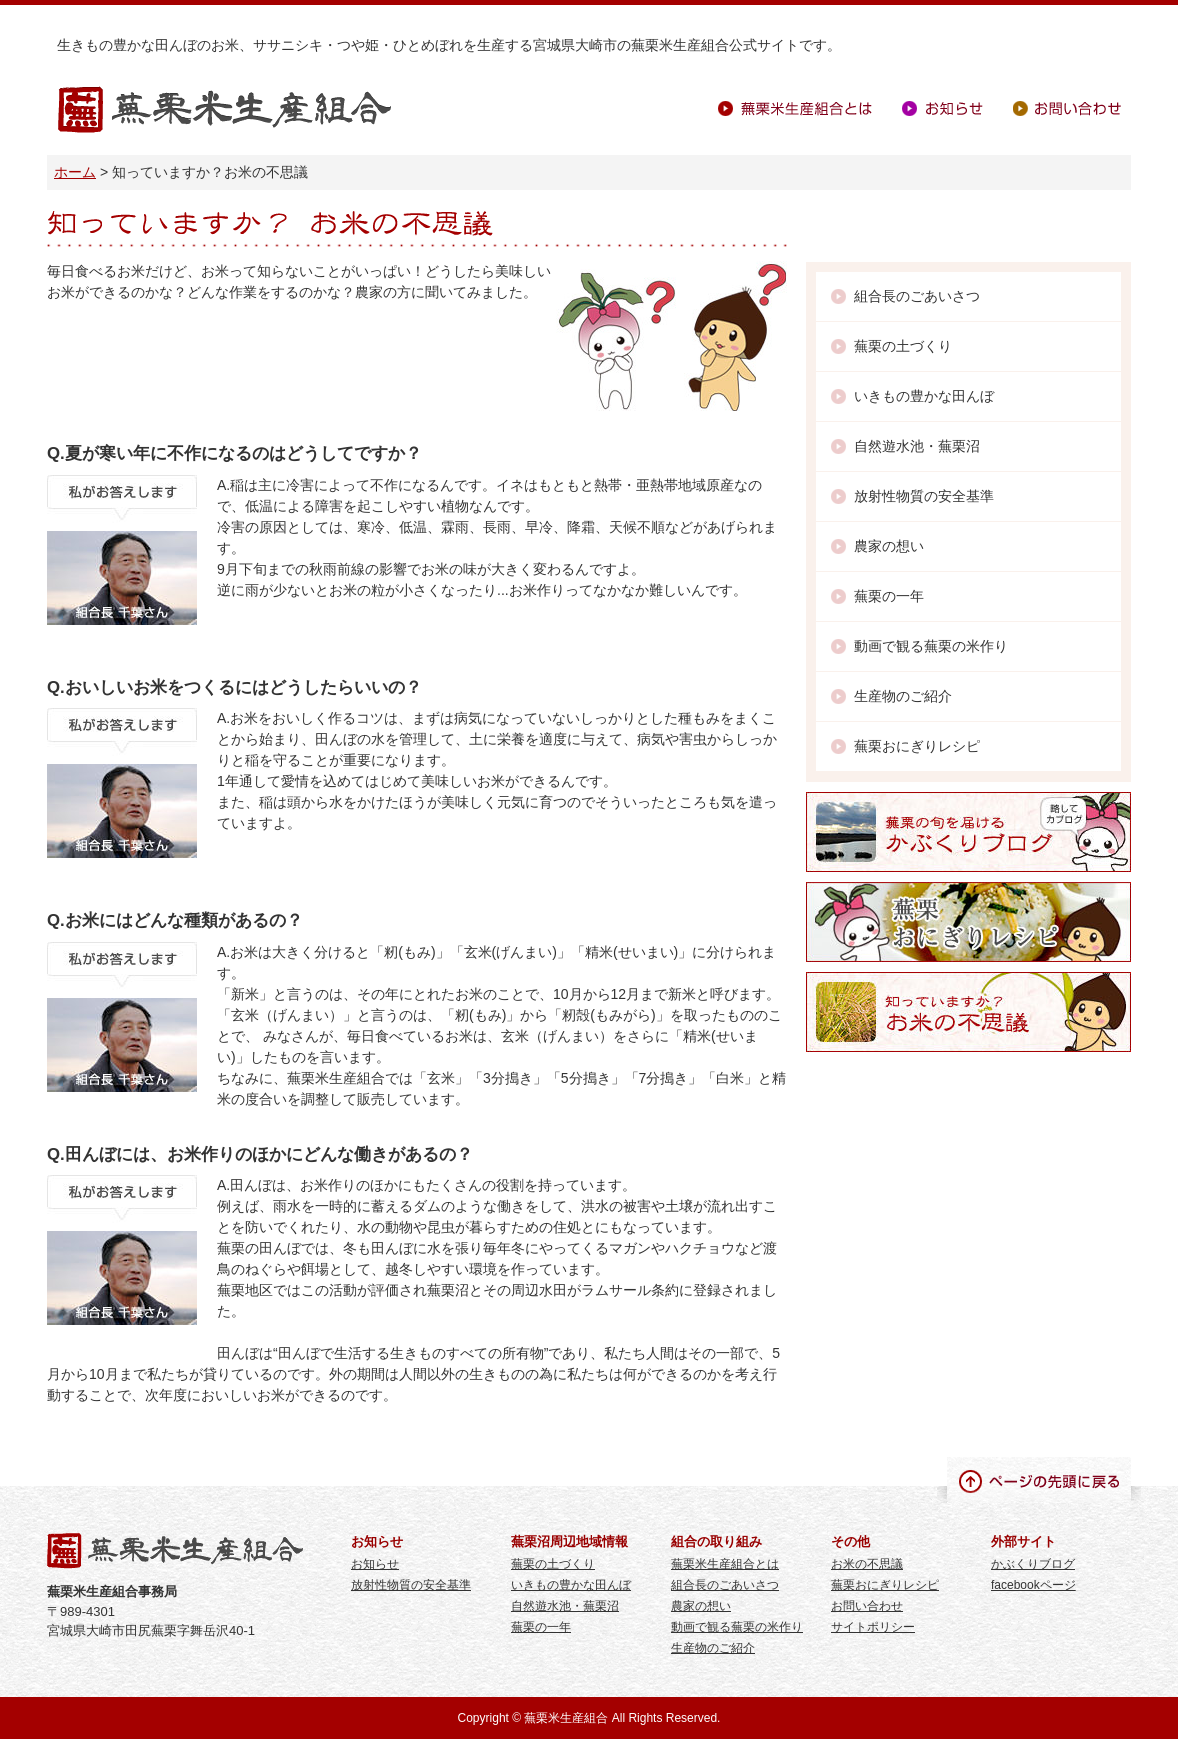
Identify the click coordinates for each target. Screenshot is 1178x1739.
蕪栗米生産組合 (224, 110)
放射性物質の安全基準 (924, 496)
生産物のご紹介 (903, 696)
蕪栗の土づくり (903, 346)
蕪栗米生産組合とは (795, 108)
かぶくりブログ (1033, 1564)
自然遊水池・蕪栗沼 (917, 446)
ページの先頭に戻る (1039, 1480)
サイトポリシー (873, 1627)
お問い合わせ (1067, 108)
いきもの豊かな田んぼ (924, 396)
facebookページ (1033, 1585)
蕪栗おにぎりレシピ (917, 746)
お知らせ (942, 108)
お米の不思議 (867, 1564)
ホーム (75, 172)
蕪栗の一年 (889, 596)
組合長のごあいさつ (917, 296)
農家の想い (889, 546)
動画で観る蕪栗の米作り (931, 646)
